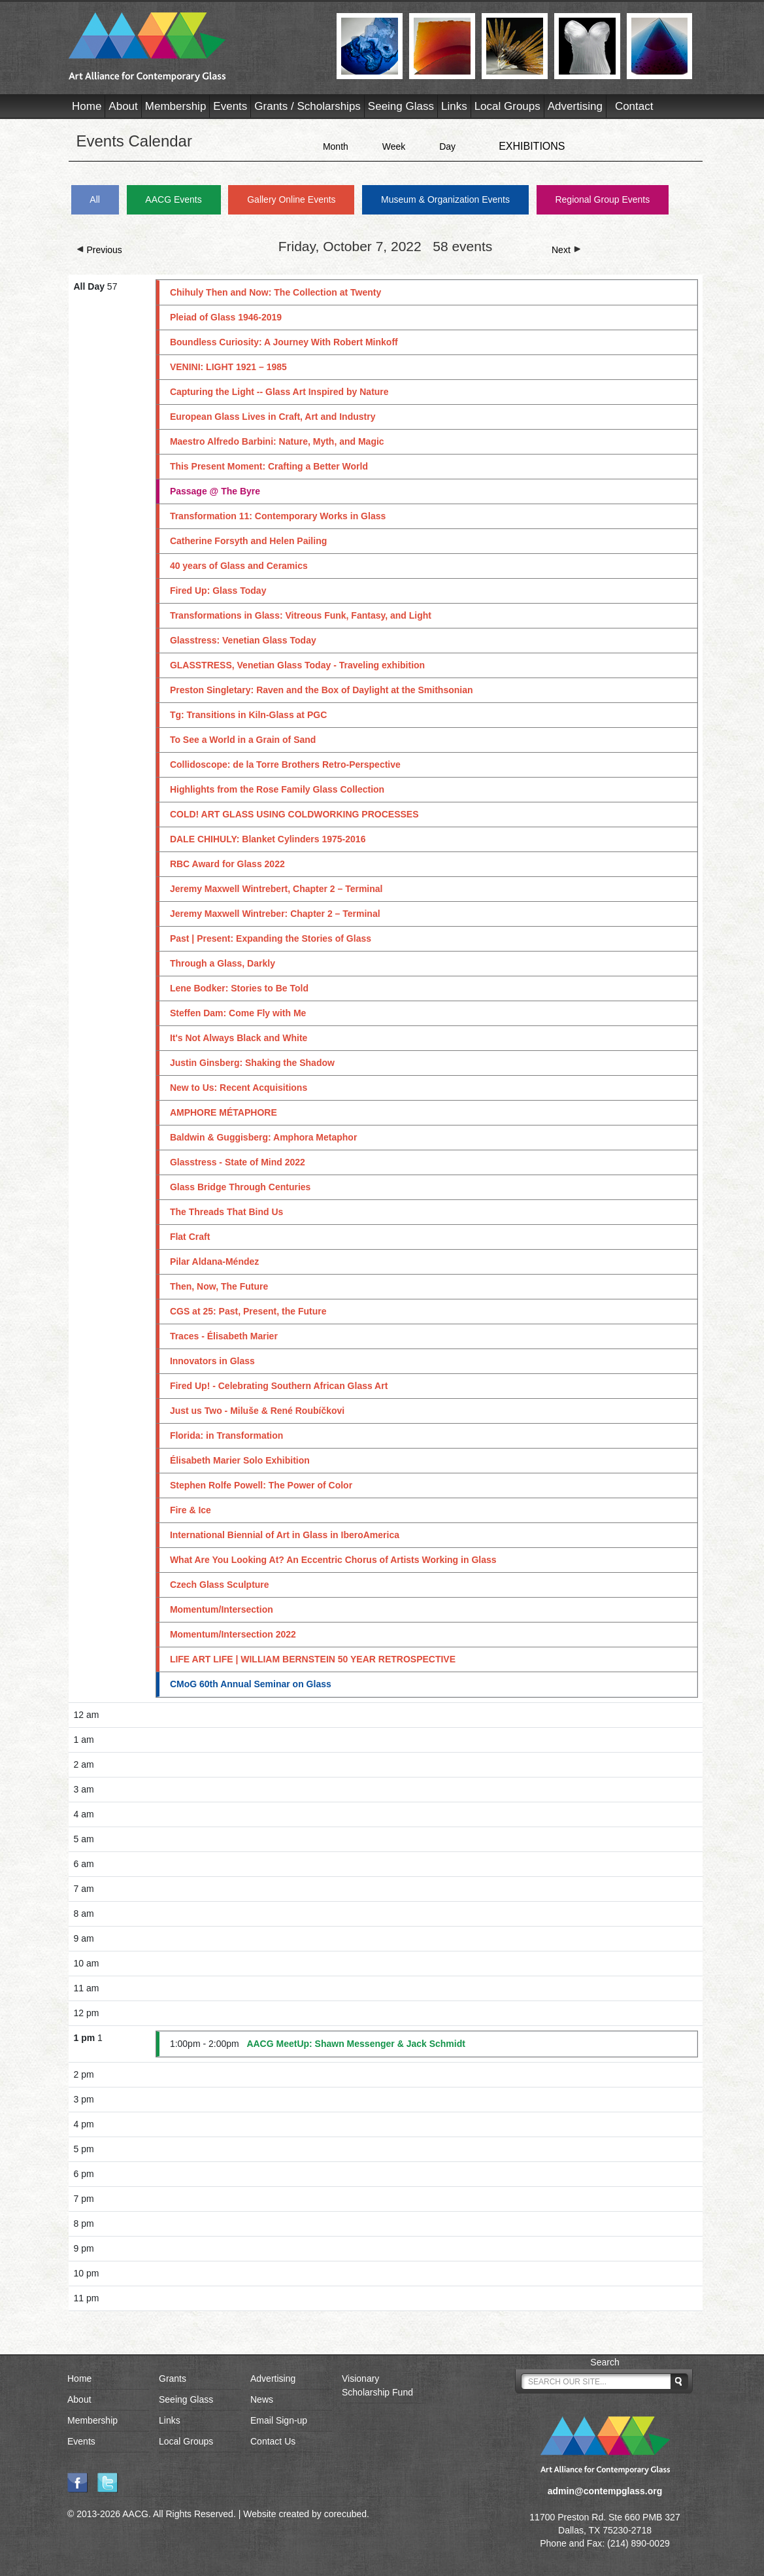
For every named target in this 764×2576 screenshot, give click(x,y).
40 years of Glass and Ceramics (239, 565)
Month (335, 146)
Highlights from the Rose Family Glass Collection (277, 789)
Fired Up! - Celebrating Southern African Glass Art (279, 1386)
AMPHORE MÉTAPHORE (223, 1112)
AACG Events (173, 199)
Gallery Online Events (291, 199)
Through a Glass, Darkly (222, 963)
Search (604, 2362)
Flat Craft (190, 1236)
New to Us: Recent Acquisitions (238, 1087)
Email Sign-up (278, 2420)
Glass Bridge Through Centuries (240, 1187)
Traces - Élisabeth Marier (224, 1336)
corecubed (345, 2514)
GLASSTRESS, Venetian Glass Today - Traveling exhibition (297, 665)
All (95, 199)
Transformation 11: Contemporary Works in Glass (278, 516)
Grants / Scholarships (307, 106)
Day (447, 146)
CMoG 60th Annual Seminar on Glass (250, 1684)
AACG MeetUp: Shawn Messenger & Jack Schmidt (355, 2043)
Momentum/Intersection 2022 (233, 1634)
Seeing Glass (401, 106)
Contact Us (272, 2441)
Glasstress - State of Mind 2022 (237, 1162)
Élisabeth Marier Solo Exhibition (240, 1460)
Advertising (575, 106)
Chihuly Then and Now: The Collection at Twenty (275, 292)
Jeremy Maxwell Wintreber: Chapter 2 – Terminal (275, 913)
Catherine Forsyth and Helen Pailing (248, 541)
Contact (634, 106)
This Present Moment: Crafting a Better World (269, 466)
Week (394, 146)
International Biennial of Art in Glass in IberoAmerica (284, 1535)
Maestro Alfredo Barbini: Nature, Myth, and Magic (277, 441)
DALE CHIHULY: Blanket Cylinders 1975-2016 (268, 839)
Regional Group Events (602, 199)
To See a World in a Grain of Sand (243, 739)
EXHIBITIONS (532, 146)
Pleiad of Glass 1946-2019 (226, 317)
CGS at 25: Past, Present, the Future (248, 1311)
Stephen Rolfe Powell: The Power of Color (261, 1485)
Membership (176, 106)
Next (566, 250)
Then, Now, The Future (219, 1286)
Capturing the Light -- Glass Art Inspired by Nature (279, 391)
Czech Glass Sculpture (219, 1584)
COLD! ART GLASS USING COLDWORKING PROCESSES (294, 814)
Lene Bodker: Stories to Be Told (239, 988)
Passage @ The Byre (215, 491)
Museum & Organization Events (445, 199)
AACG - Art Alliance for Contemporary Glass (194, 47)
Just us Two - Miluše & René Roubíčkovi (257, 1410)
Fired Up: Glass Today (218, 590)
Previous (99, 250)
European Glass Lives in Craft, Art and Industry (273, 416)
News (261, 2399)
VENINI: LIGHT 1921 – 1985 (228, 367)
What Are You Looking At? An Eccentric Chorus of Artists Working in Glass (333, 1559)
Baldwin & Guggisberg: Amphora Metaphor (263, 1137)
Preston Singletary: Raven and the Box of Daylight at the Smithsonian (321, 690)
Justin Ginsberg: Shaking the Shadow (252, 1062)
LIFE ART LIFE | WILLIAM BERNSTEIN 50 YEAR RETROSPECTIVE (313, 1659)
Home (86, 106)
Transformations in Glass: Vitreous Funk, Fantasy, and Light (300, 615)
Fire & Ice (190, 1510)
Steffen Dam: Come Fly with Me (238, 1013)
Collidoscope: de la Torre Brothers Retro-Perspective (285, 764)
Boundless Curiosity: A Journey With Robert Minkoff (284, 342)
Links (454, 106)
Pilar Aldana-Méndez (214, 1261)
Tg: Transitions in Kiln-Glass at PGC (248, 715)
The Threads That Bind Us (226, 1212)
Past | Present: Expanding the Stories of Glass (270, 938)
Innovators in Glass (212, 1361)
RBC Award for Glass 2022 (227, 864)
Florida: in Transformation (226, 1435)
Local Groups (507, 106)
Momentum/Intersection (221, 1609)
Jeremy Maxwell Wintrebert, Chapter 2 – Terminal (276, 889)
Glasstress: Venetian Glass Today (243, 640)
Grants (172, 2378)
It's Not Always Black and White (239, 1038)
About (122, 106)
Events (230, 106)
